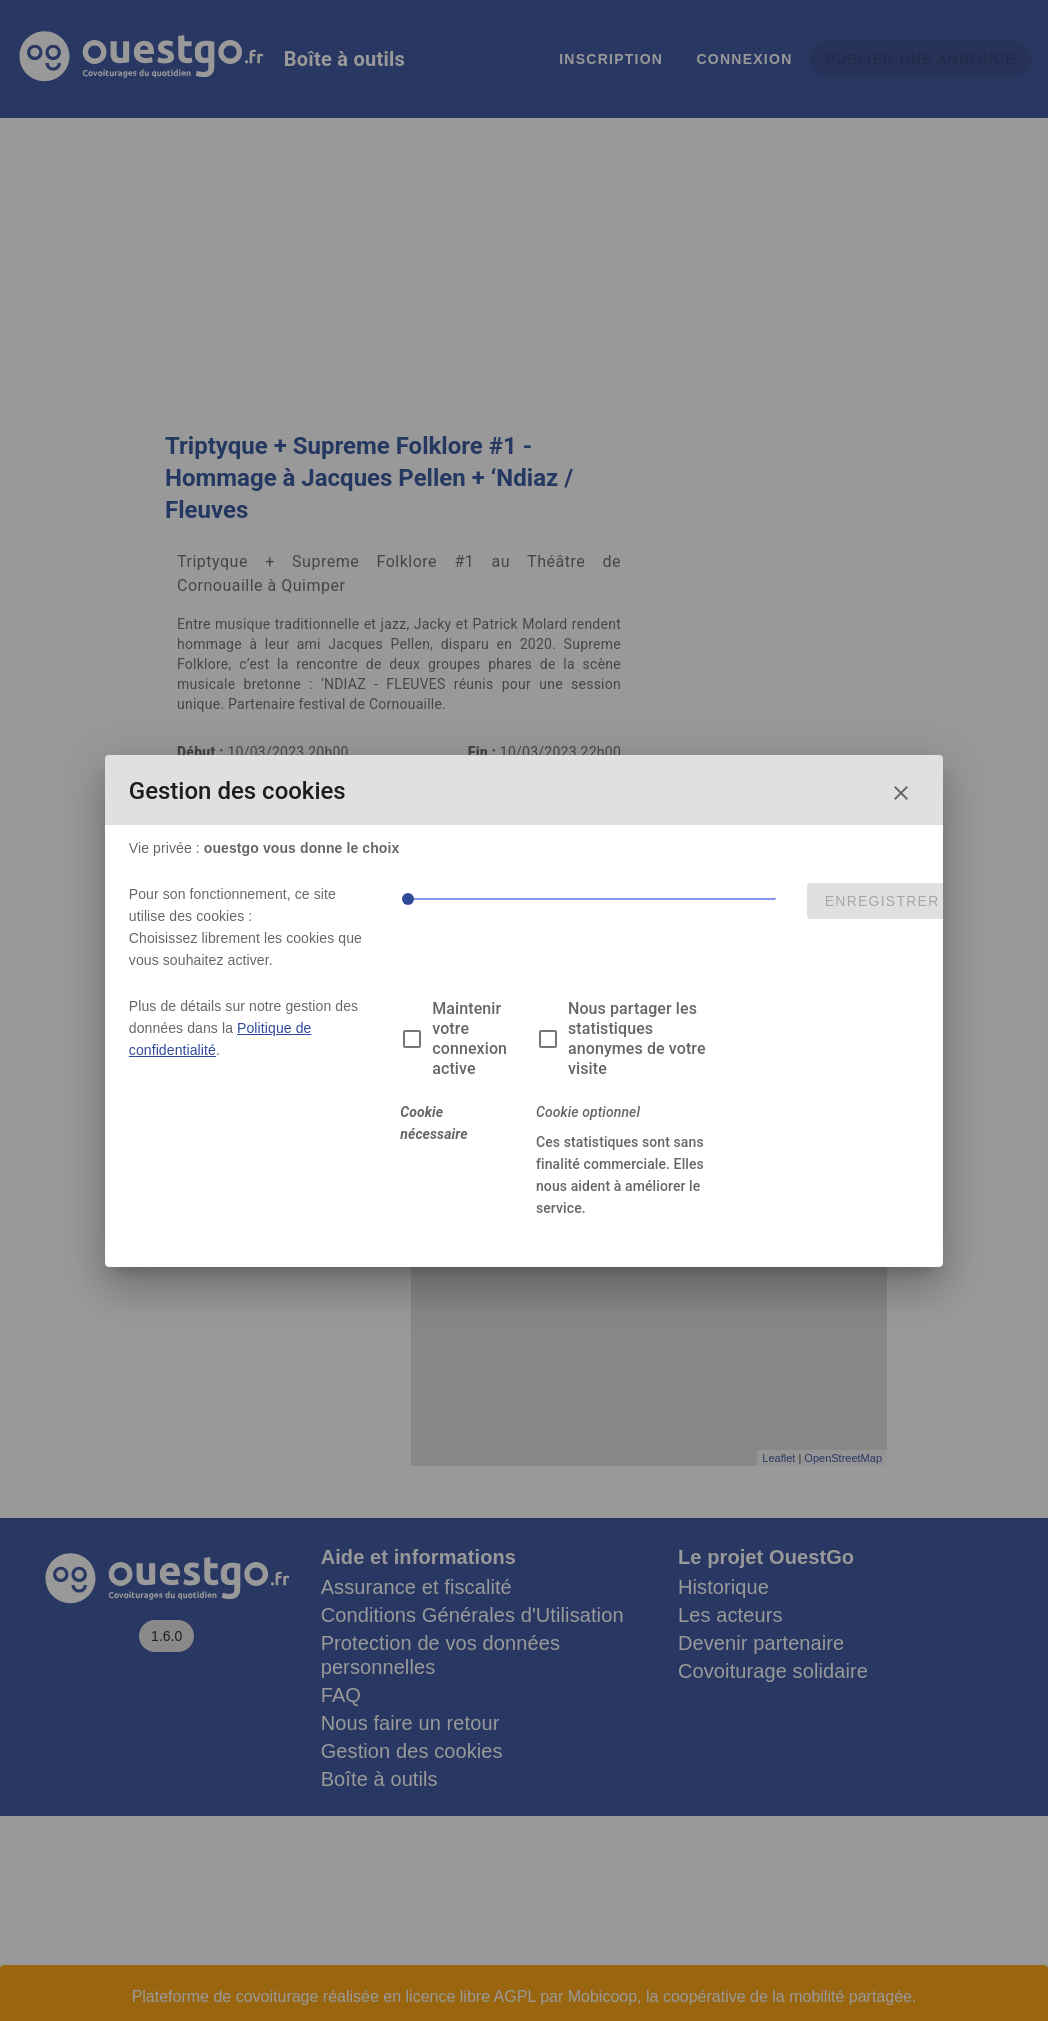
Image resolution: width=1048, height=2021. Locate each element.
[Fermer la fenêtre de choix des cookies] (901, 793)
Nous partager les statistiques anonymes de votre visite (637, 1038)
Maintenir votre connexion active (469, 1038)
